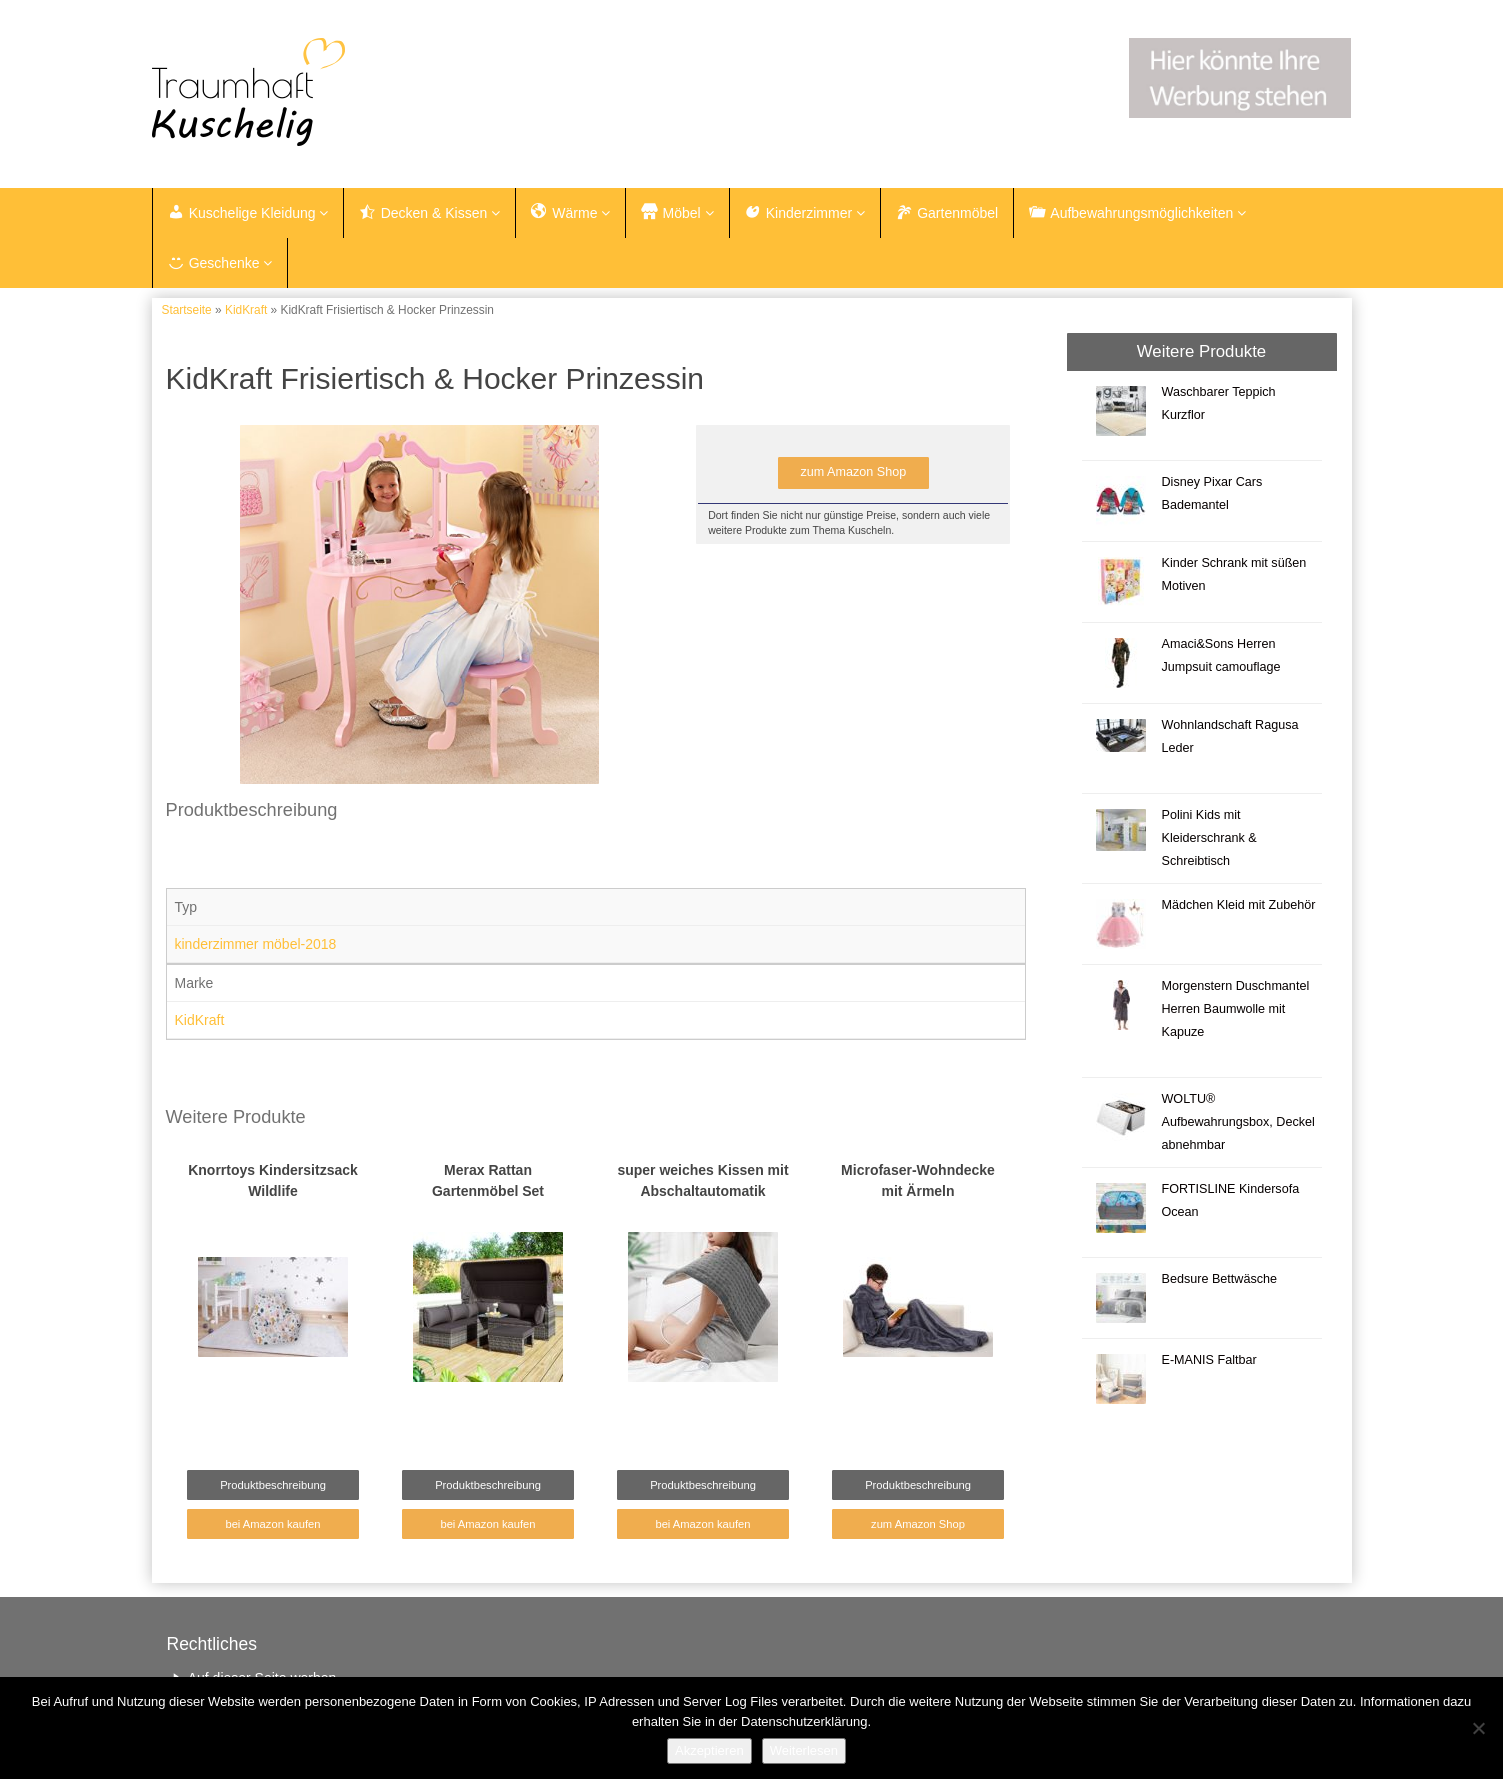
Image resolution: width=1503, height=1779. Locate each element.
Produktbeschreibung (273, 1485)
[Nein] (1478, 1728)
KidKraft (246, 310)
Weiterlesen (804, 1750)
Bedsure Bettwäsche (1219, 1279)
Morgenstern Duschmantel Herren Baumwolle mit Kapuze (1235, 1009)
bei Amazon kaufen (272, 1524)
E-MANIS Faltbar (1208, 1360)
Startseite (187, 310)
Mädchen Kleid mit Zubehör (1238, 905)
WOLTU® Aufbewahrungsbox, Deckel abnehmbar (1237, 1122)
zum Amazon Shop (853, 472)
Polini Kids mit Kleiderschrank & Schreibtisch (1208, 838)
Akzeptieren (709, 1750)
